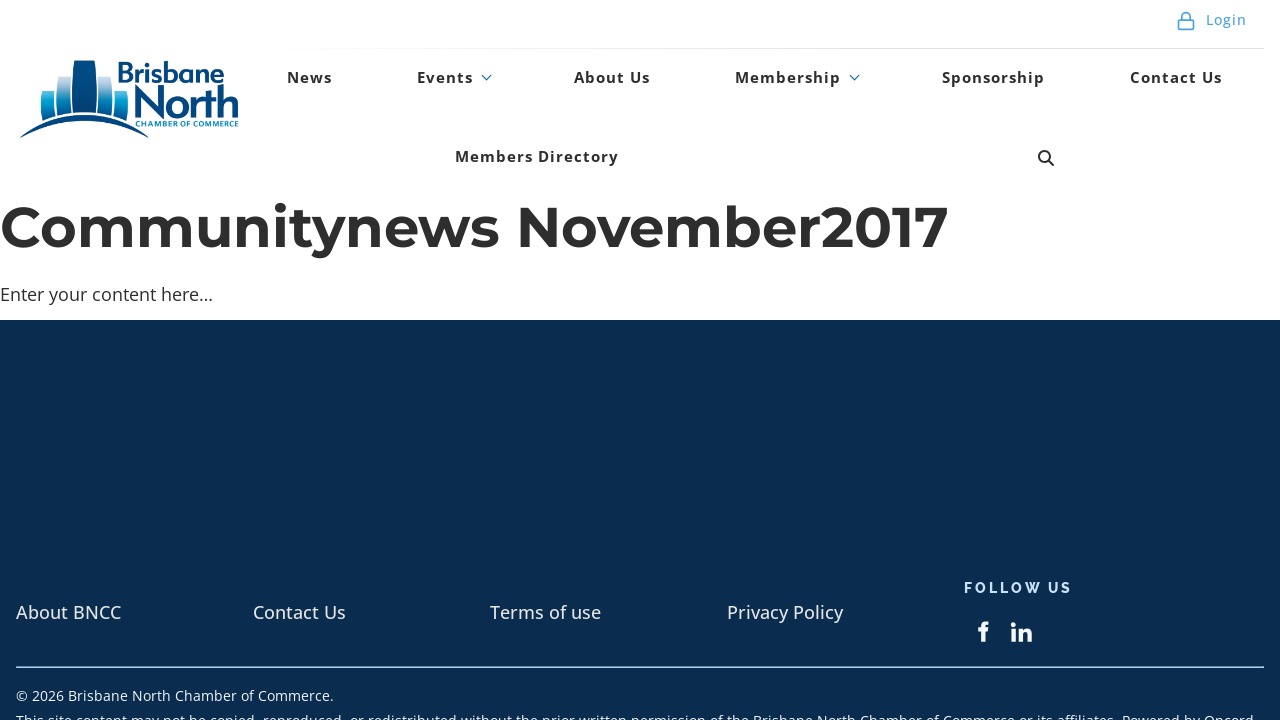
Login (1211, 29)
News (292, 93)
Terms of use (545, 545)
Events (378, 93)
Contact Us (938, 93)
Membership (632, 93)
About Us (499, 93)
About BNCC (68, 545)
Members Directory (1113, 93)
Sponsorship (797, 93)
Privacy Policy (785, 545)
